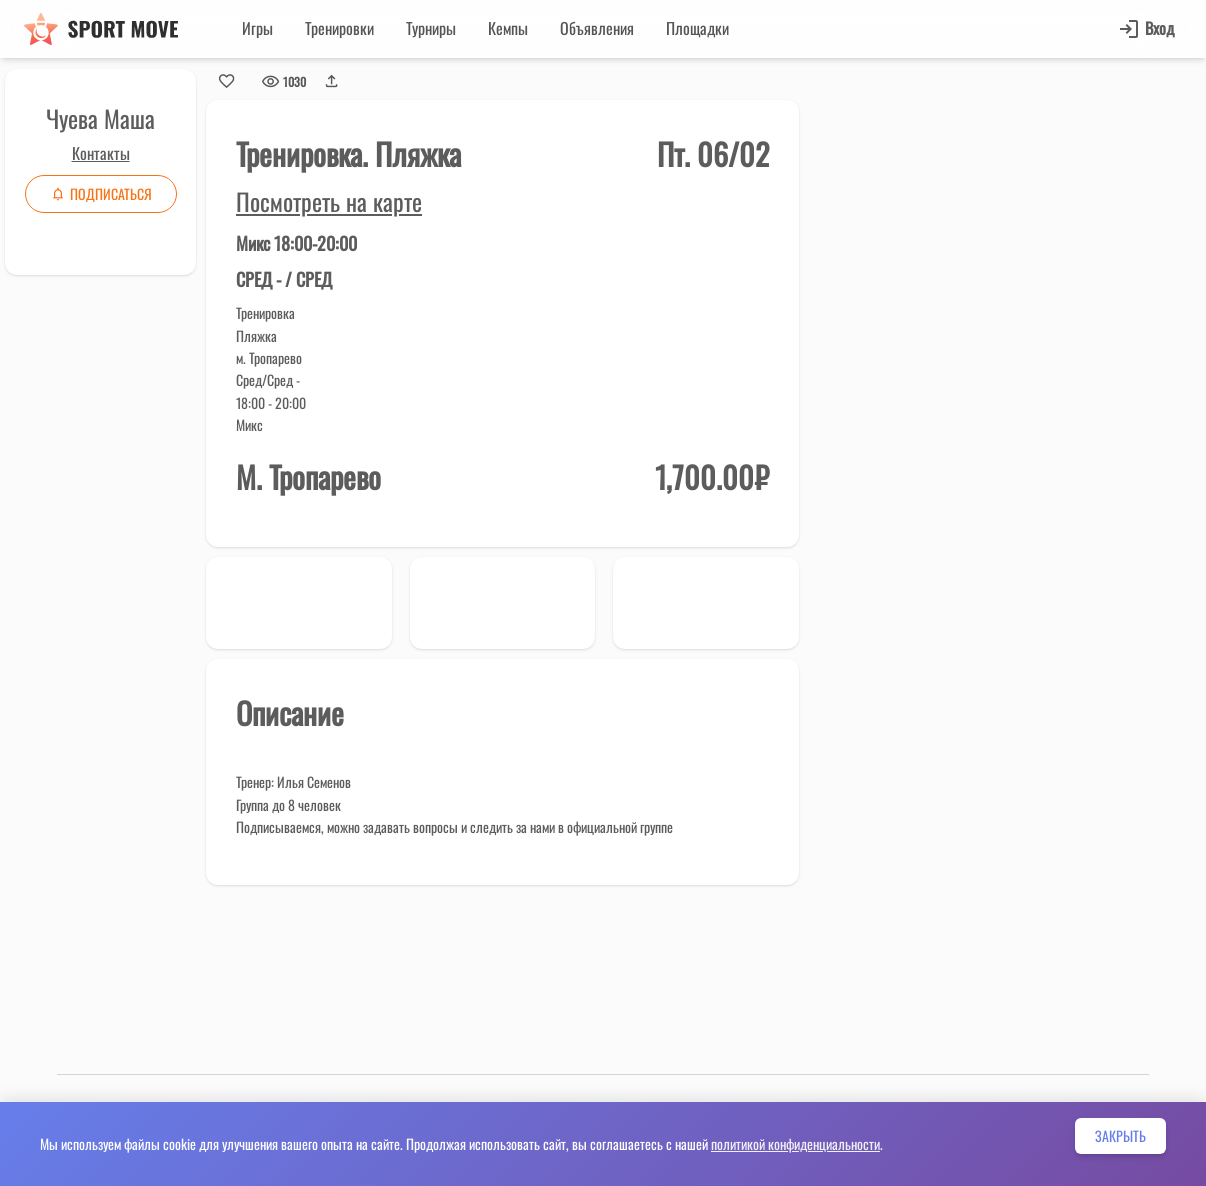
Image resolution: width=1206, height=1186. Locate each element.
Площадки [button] (697, 28)
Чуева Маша (100, 118)
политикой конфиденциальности (795, 1143)
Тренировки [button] (339, 28)
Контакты (101, 153)
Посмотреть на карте (329, 201)
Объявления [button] (597, 28)
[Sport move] (101, 29)
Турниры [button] (431, 28)
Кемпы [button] (508, 28)
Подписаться (101, 193)
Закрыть (1120, 1135)
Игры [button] (257, 28)
